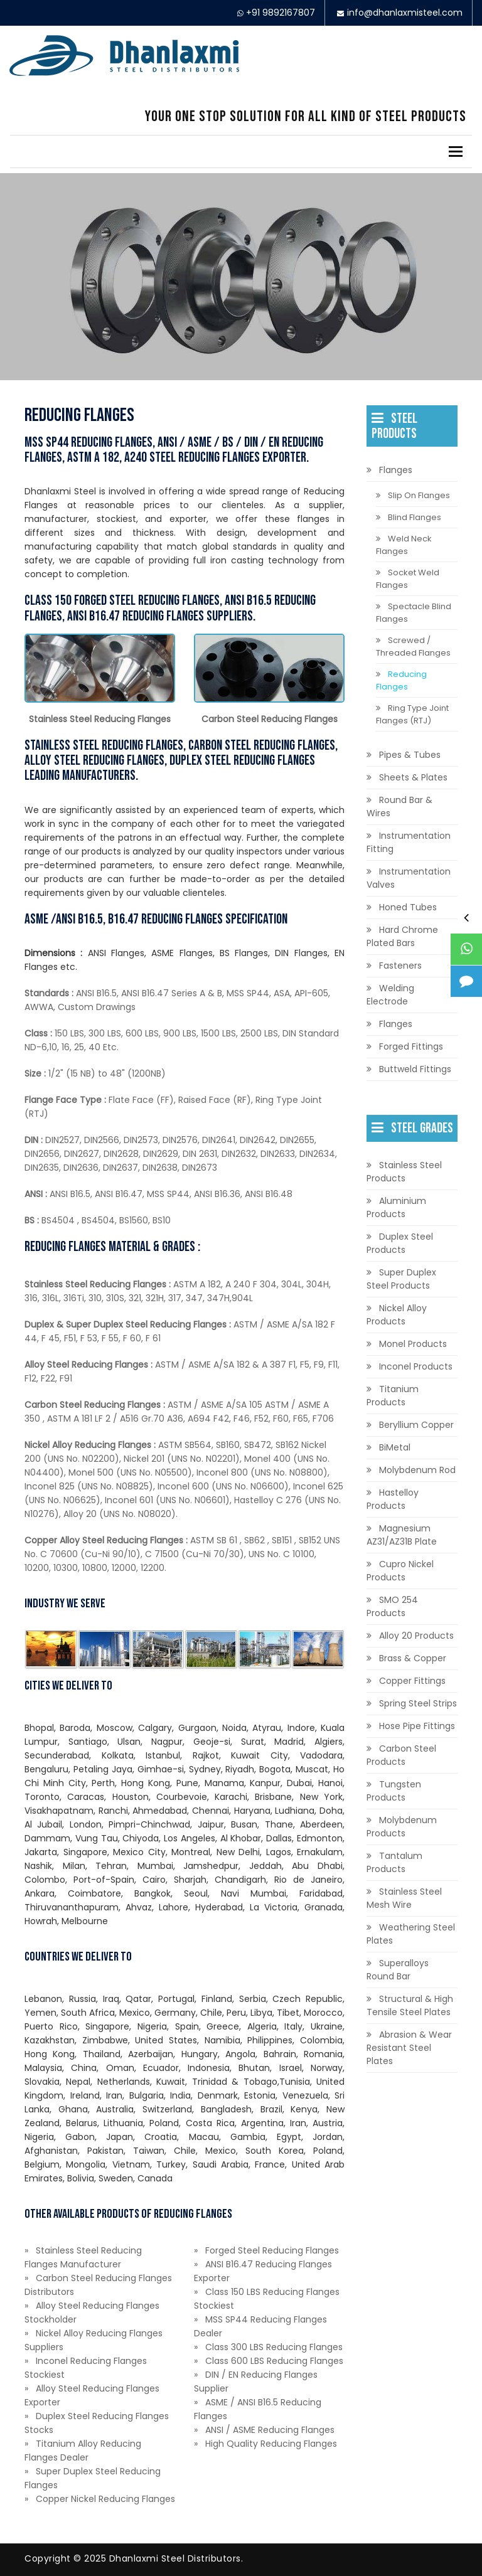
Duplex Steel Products (400, 1243)
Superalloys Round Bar (398, 1970)
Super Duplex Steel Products (401, 1279)
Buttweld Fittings (415, 1069)
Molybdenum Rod (417, 1470)
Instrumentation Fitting (409, 842)
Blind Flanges (414, 517)
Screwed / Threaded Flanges (413, 646)
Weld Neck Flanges (404, 545)
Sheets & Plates (413, 777)
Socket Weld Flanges (407, 579)
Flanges (395, 470)
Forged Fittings (411, 1046)
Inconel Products (416, 1366)
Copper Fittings (412, 1680)
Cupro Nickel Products (400, 1570)
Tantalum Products (394, 1862)
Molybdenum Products (402, 1826)
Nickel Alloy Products (397, 1315)
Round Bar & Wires (399, 806)
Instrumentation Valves (409, 878)
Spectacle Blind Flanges (413, 612)
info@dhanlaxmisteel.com (405, 12)
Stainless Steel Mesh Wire (404, 1898)
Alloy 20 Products (416, 1635)
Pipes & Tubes (410, 754)
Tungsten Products (394, 1791)
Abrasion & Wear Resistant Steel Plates (409, 2047)
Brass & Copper (412, 1658)
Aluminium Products (396, 1207)
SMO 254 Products (392, 1606)
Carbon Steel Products (401, 1755)
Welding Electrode (390, 995)
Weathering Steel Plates (411, 1934)
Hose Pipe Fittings (417, 1726)
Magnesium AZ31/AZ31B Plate (402, 1535)
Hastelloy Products (393, 1499)
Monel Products (413, 1344)
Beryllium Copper (416, 1424)
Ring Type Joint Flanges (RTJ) (412, 714)
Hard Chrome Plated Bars (402, 936)
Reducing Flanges (401, 680)
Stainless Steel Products (404, 1171)
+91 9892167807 (280, 12)
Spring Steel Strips (418, 1703)
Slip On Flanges (419, 495)
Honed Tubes (408, 907)
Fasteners (400, 965)
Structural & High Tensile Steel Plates (410, 2005)
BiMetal (394, 1447)
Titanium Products (393, 1395)
